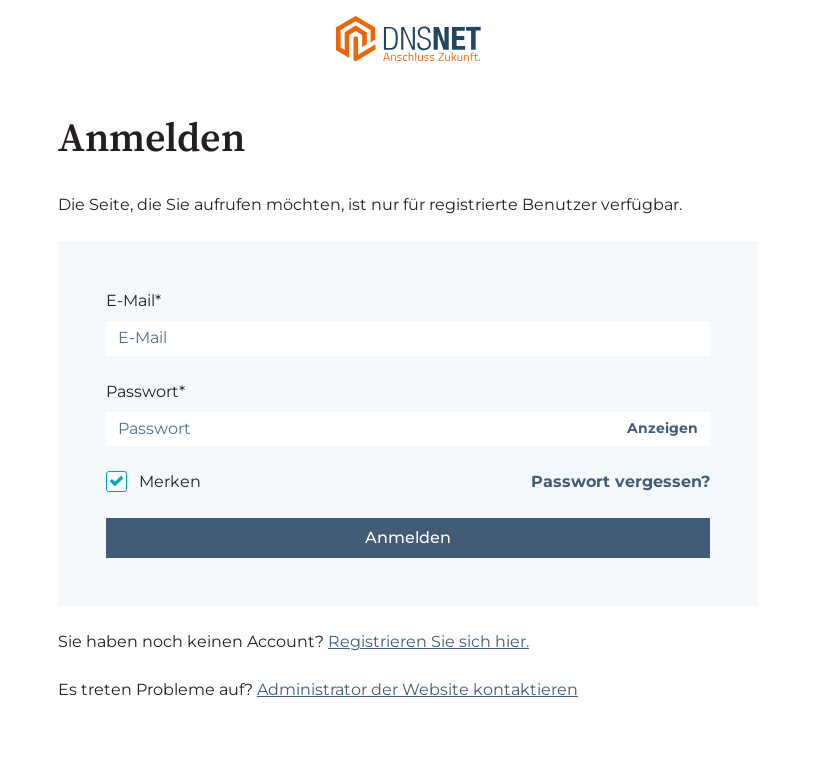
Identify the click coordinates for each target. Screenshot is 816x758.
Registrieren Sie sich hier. (428, 641)
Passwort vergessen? (620, 481)
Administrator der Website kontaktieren (417, 689)
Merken (170, 481)
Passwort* (145, 391)
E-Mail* (133, 300)
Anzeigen (662, 428)
